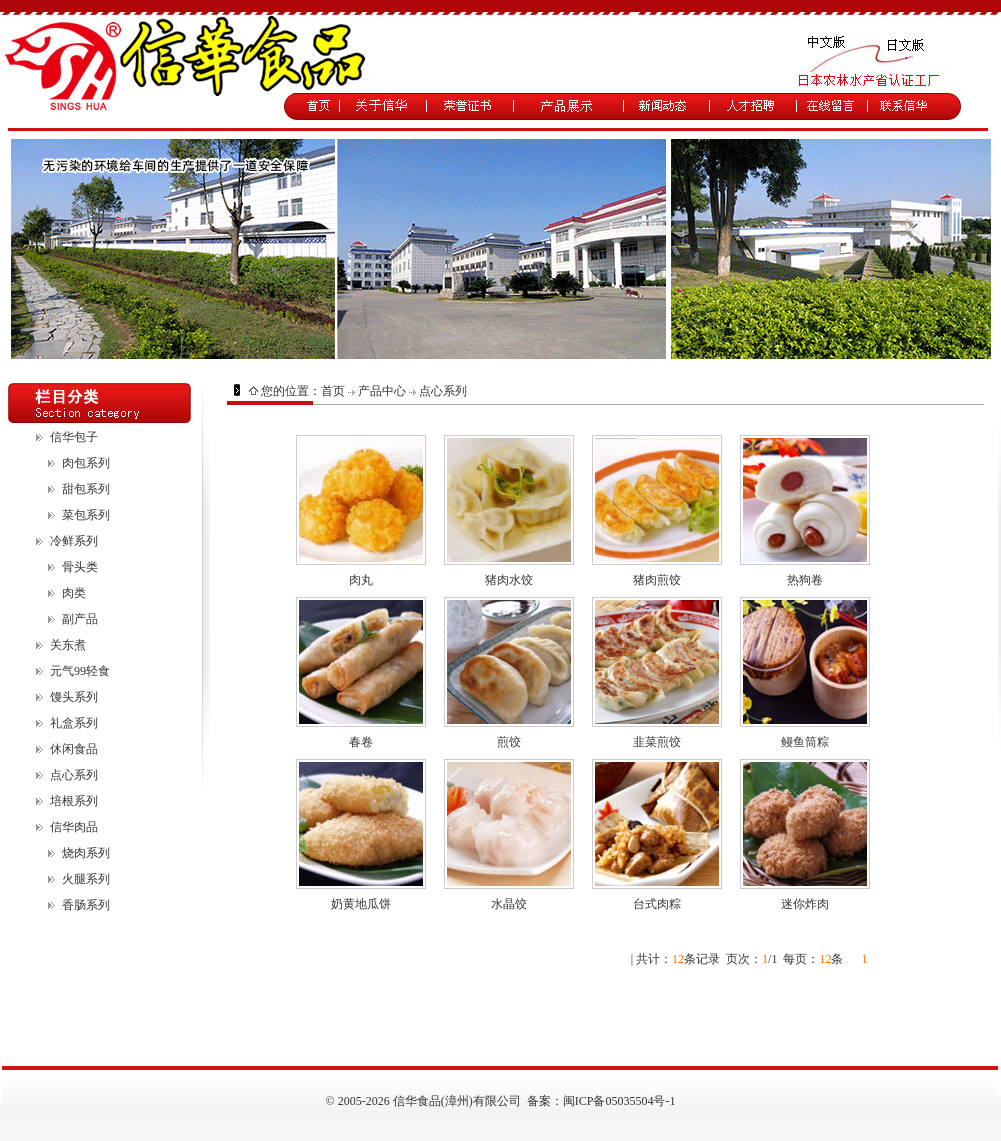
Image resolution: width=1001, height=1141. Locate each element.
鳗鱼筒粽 (805, 742)
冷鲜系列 (74, 541)
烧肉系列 (86, 853)
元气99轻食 (80, 671)
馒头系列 (74, 697)
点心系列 (74, 775)
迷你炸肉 (805, 904)
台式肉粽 (657, 904)
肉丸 (361, 580)
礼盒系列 (74, 723)
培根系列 (74, 801)
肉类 (74, 593)
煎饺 (509, 742)
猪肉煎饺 (657, 580)
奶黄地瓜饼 (361, 904)
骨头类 (80, 567)
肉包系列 (86, 463)
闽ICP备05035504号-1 (619, 1101)
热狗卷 (805, 580)
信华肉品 (74, 827)
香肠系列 (86, 905)
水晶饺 (509, 904)
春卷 (361, 742)
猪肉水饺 (509, 580)
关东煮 (68, 645)
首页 (333, 391)
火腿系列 (86, 879)
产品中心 (382, 391)
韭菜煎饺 (657, 742)
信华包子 (74, 437)
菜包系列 (86, 515)
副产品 (80, 619)
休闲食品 (74, 749)
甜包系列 (86, 489)
